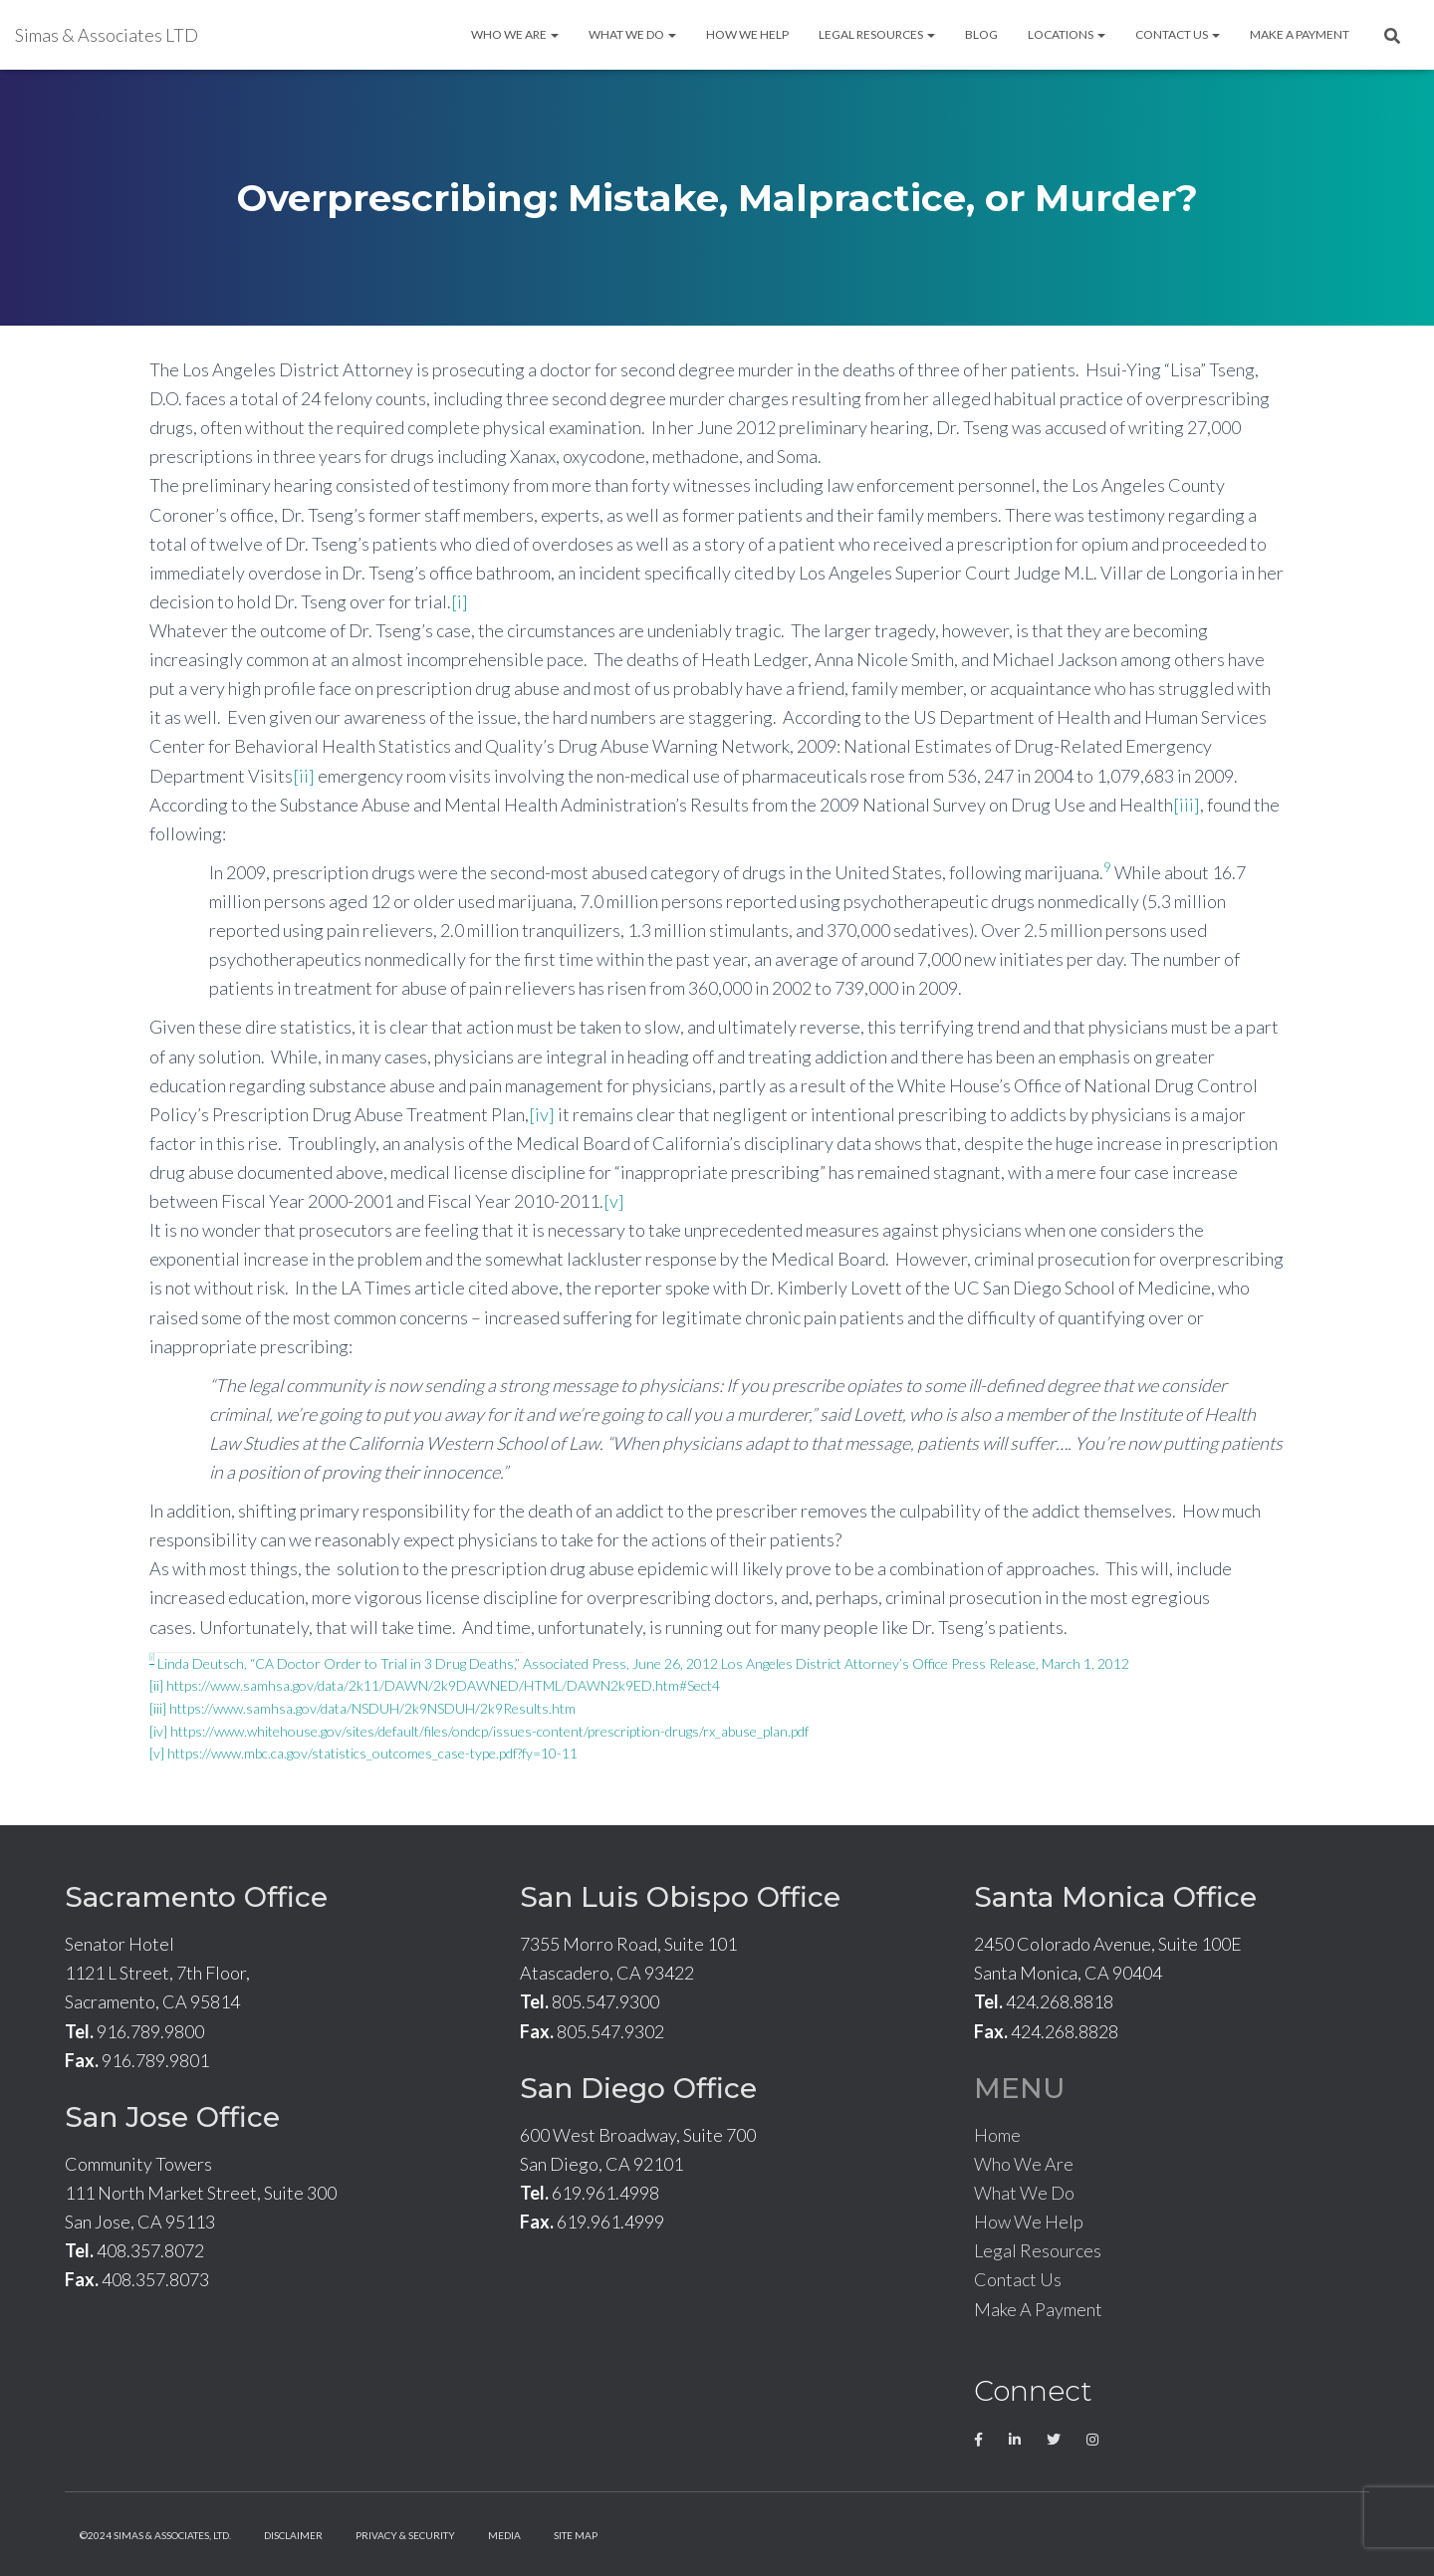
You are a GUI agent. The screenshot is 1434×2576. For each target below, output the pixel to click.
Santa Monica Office (1115, 1897)
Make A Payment (1299, 34)
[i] (459, 601)
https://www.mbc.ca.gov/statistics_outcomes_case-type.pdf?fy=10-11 (372, 1753)
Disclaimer (293, 2535)
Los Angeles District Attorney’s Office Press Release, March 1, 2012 (925, 1663)
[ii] (304, 776)
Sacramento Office (196, 1897)
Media (504, 2535)
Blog (981, 34)
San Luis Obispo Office (680, 1897)
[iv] (542, 1114)
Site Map (576, 2535)
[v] (613, 1201)
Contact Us (1177, 34)
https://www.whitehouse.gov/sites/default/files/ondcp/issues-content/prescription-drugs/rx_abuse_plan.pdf (489, 1731)
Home (997, 2135)
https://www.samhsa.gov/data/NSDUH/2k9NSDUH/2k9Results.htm (372, 1708)
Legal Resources (877, 34)
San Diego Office (638, 2088)
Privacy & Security (405, 2535)
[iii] (1186, 805)
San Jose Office (172, 2117)
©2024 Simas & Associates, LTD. (155, 2535)
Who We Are (515, 34)
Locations (1066, 34)
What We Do (632, 34)
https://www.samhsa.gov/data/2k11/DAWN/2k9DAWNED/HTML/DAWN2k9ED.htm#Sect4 (443, 1685)
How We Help (747, 34)
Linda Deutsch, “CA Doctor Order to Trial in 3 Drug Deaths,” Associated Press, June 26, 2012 (433, 1663)
